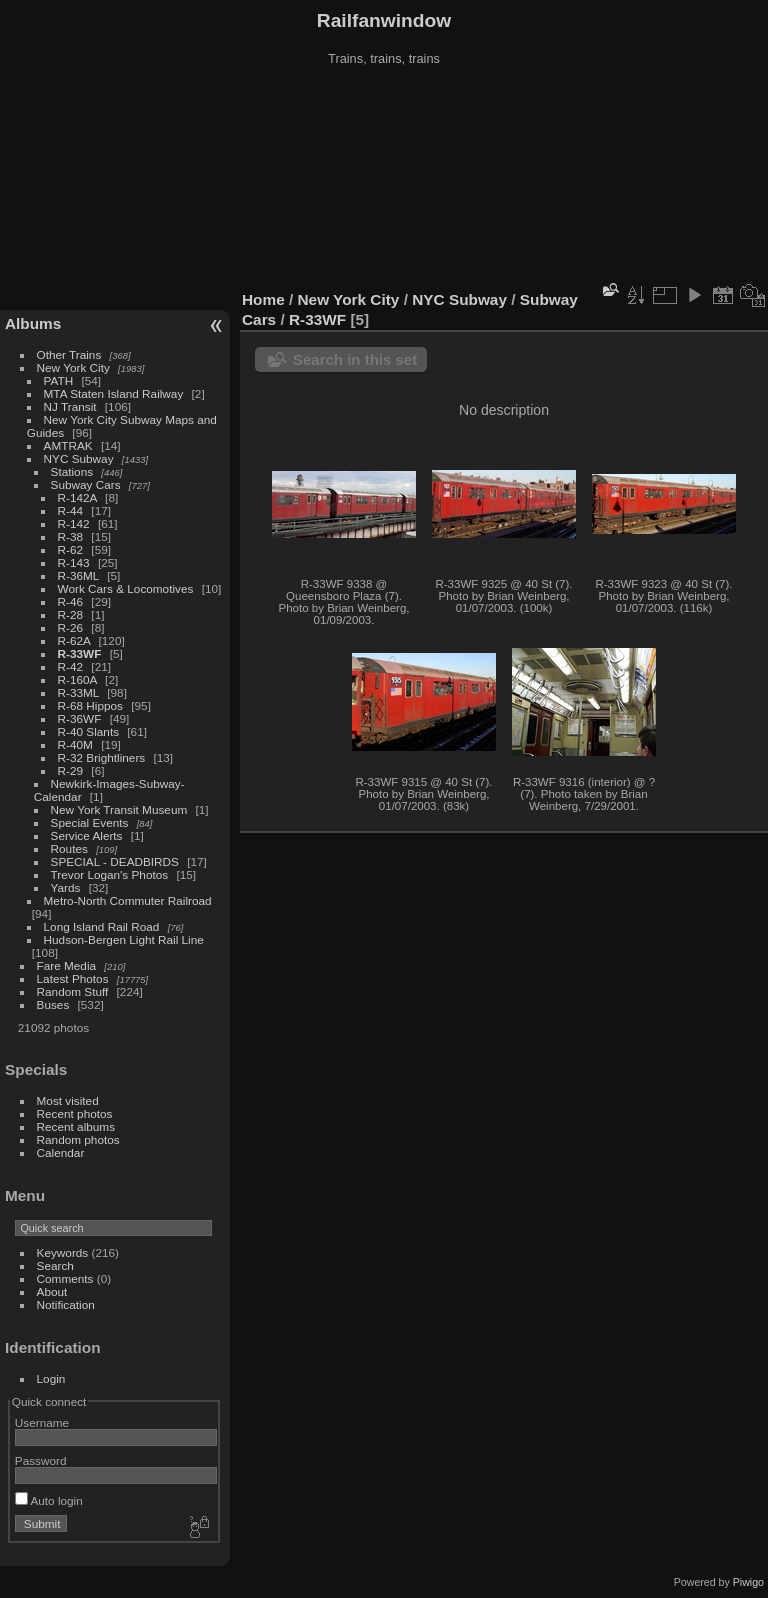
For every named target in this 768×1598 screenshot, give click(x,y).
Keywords (63, 1252)
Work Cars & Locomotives (126, 588)
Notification (66, 1304)
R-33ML (78, 692)
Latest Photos (73, 978)
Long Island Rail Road (102, 926)
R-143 (74, 562)
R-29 (71, 770)
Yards (66, 887)
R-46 (71, 601)
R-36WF (80, 718)
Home (263, 299)
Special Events (90, 822)
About (52, 1291)
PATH (59, 380)
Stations (72, 471)
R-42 (71, 666)
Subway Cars (86, 484)
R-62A (74, 640)
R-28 (71, 614)
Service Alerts (87, 835)
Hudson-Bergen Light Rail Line (124, 939)
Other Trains (69, 354)
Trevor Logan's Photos (110, 874)
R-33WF (80, 653)
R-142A (77, 497)
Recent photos (75, 1113)
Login (51, 1378)
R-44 (71, 510)
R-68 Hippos (90, 705)
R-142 (74, 523)
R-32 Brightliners (102, 757)
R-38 (71, 536)
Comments (65, 1278)
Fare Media (67, 965)
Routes (69, 848)
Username (42, 1422)
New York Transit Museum (119, 809)
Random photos (78, 1139)
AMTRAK (68, 445)
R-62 (71, 549)
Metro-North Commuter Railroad (128, 900)
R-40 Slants (88, 731)
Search (55, 1265)
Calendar (61, 1152)
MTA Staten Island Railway (114, 393)
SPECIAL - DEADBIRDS (115, 861)
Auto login (49, 1500)
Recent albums (76, 1126)
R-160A (77, 679)
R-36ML (78, 575)
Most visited (68, 1100)
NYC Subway (79, 458)
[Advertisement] (384, 179)
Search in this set (355, 359)
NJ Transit (70, 406)
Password (41, 1460)
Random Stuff (73, 991)
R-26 (71, 627)
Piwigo (748, 1582)
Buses (53, 1004)
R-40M (75, 744)
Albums (33, 323)
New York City (73, 367)
